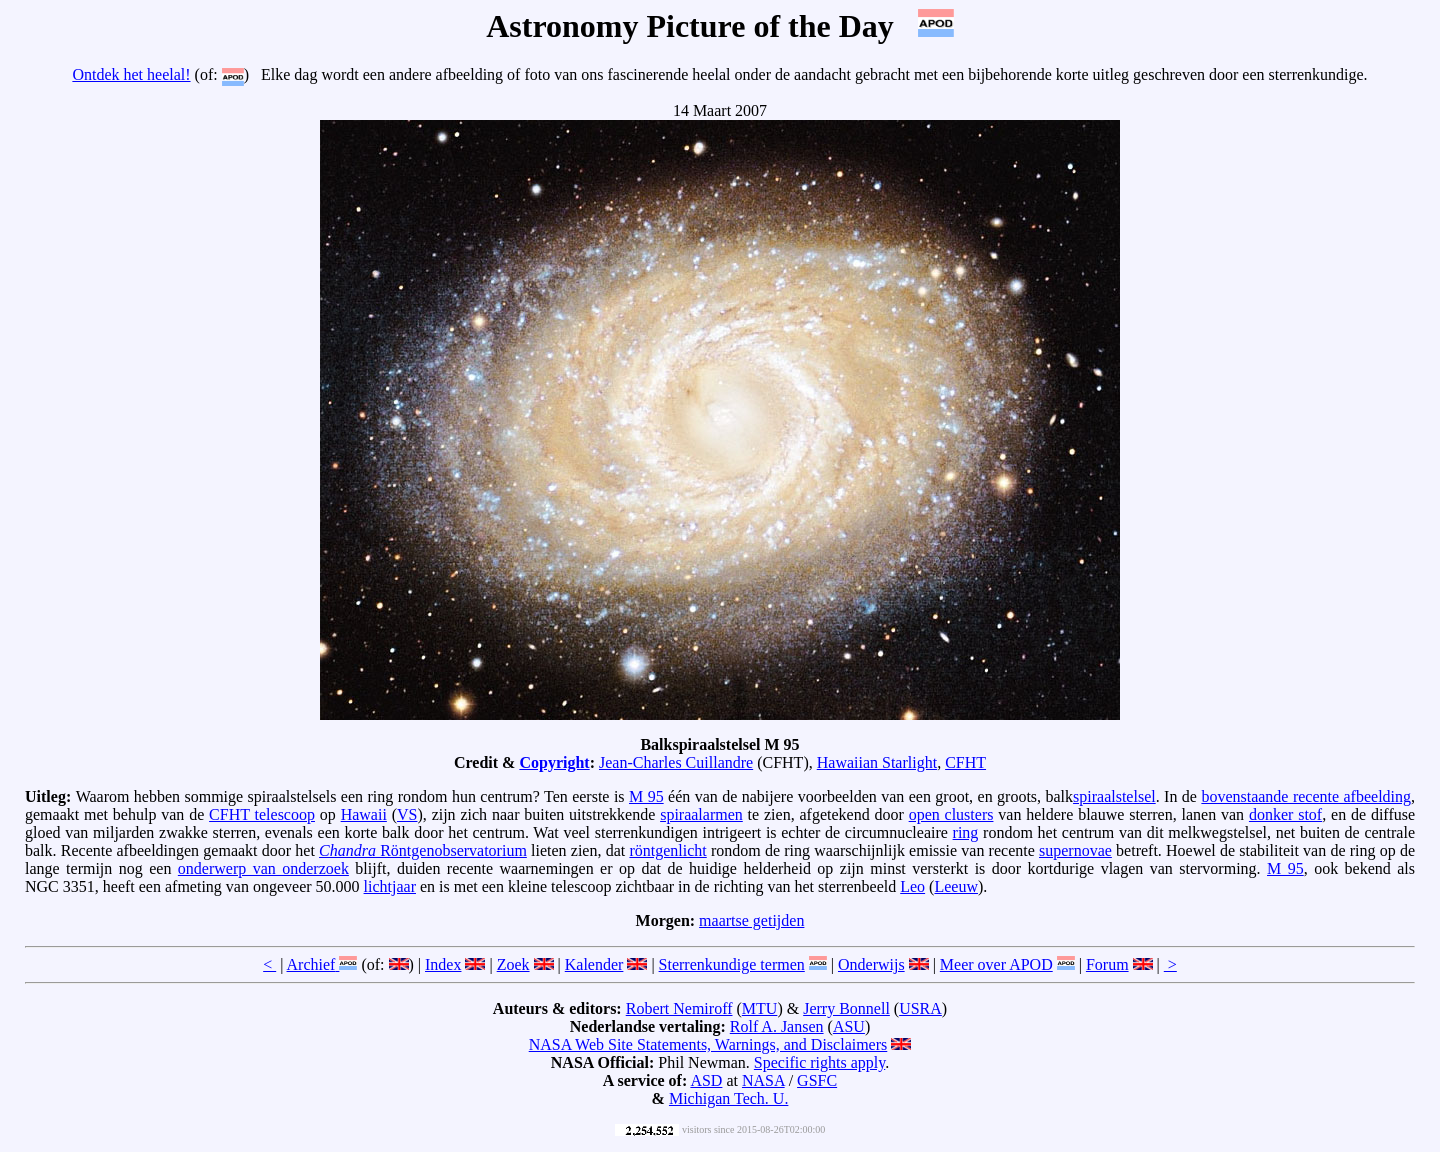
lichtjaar (390, 886)
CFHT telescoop (262, 814)
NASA (763, 1080)
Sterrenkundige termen (732, 964)
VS (407, 814)
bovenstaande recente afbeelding (1306, 796)
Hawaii (364, 814)
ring (966, 832)
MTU (760, 1008)
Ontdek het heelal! (131, 74)
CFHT (965, 762)
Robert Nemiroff (679, 1008)
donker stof (1285, 814)
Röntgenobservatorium (423, 850)
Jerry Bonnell (846, 1008)
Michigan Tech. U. (728, 1098)
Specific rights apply (819, 1062)
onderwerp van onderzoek (263, 868)
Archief (311, 964)
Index (443, 964)
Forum (1107, 964)
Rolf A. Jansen (777, 1026)
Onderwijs (871, 964)
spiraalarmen (701, 814)
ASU (849, 1026)
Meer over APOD (996, 964)
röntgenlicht (667, 850)
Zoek (513, 964)
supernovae (1075, 850)
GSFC (817, 1080)
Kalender (594, 964)
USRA (920, 1008)
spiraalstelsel (1114, 796)
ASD (706, 1080)
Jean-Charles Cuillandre (676, 762)
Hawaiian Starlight (877, 762)
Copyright (554, 762)
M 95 (646, 796)
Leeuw (956, 886)
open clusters (951, 814)
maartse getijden (751, 920)
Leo (912, 886)
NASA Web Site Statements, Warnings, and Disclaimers (708, 1044)
